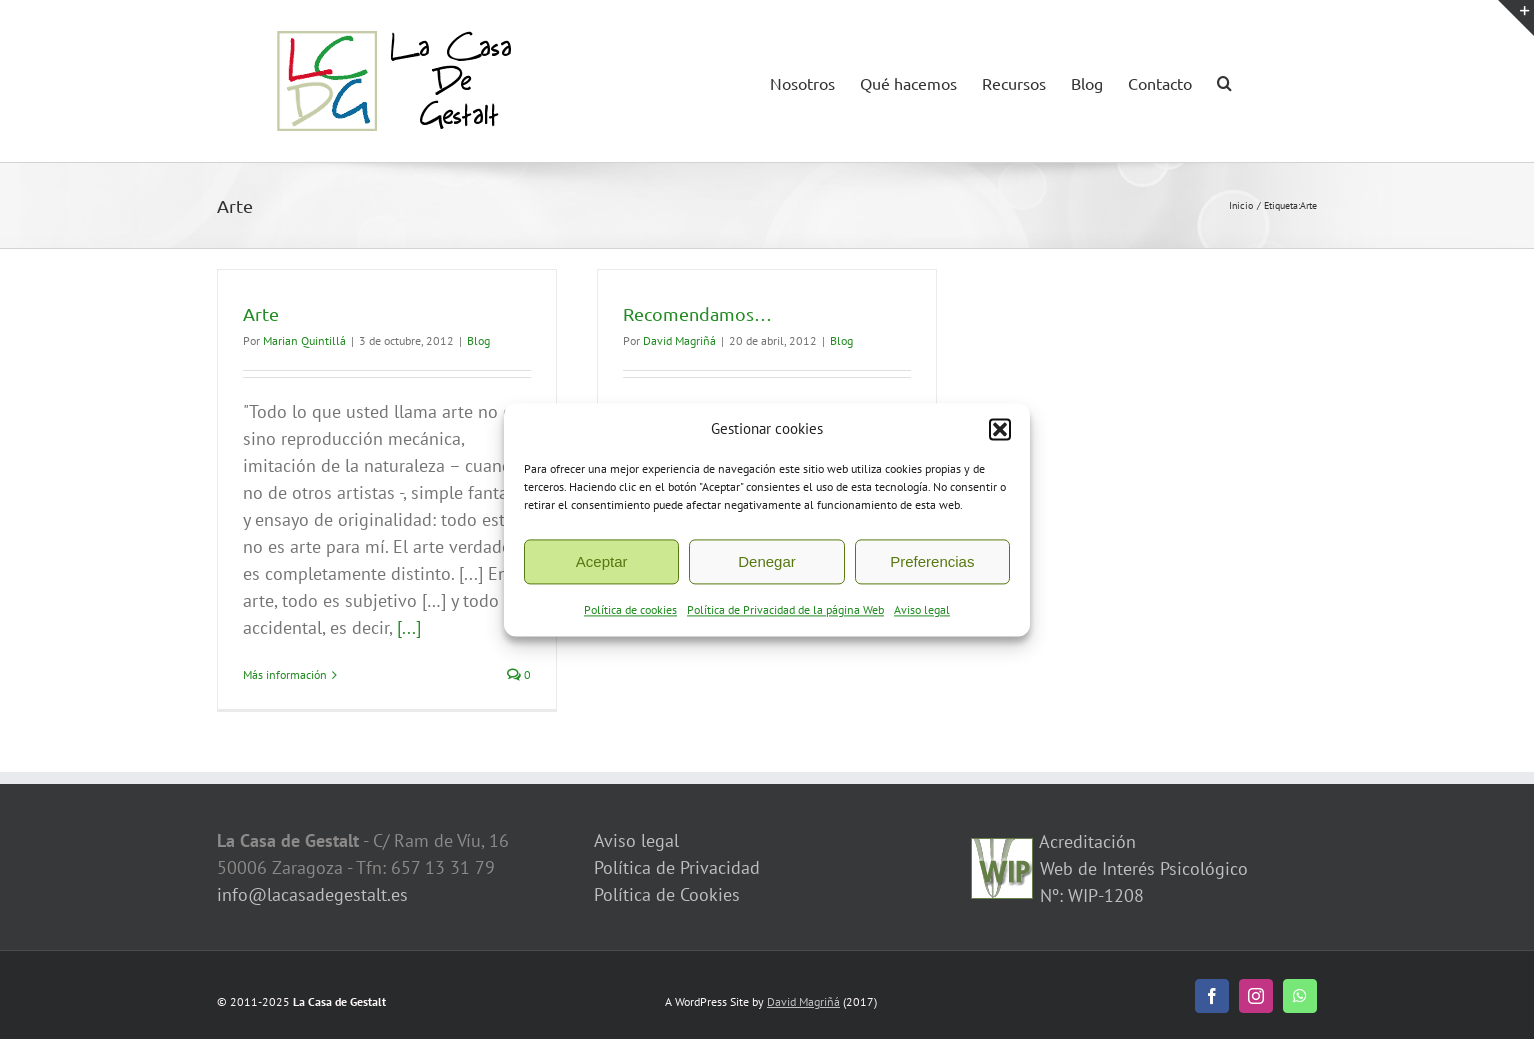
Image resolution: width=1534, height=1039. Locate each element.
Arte (261, 313)
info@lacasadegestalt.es (312, 894)
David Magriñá (679, 340)
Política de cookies (630, 618)
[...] (409, 627)
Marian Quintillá (304, 340)
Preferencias (932, 569)
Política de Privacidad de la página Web (785, 618)
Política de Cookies (667, 894)
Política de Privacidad (677, 867)
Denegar (767, 569)
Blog (478, 340)
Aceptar (602, 569)
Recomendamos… (697, 313)
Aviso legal (922, 618)
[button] (1000, 437)
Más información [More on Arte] (285, 674)
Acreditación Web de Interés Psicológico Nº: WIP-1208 (1141, 868)
